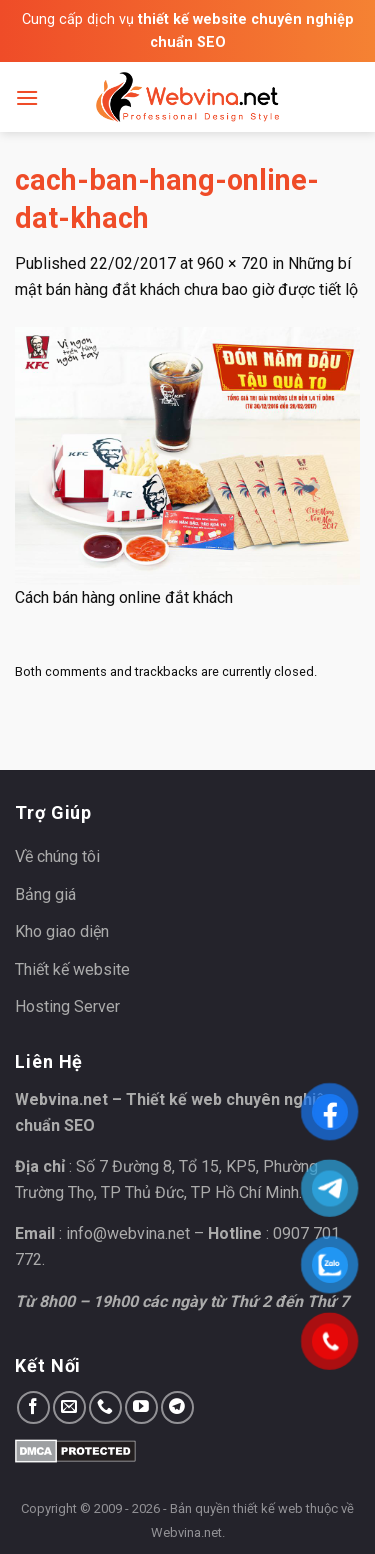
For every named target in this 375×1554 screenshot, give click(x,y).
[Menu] (27, 97)
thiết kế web (268, 1508)
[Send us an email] (69, 1407)
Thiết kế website (72, 969)
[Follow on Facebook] (33, 1407)
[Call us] (105, 1407)
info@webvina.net (128, 1233)
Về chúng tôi (57, 856)
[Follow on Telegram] (177, 1407)
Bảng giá (45, 894)
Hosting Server (67, 1006)
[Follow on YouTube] (141, 1407)
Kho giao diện (62, 931)
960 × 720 (232, 263)
